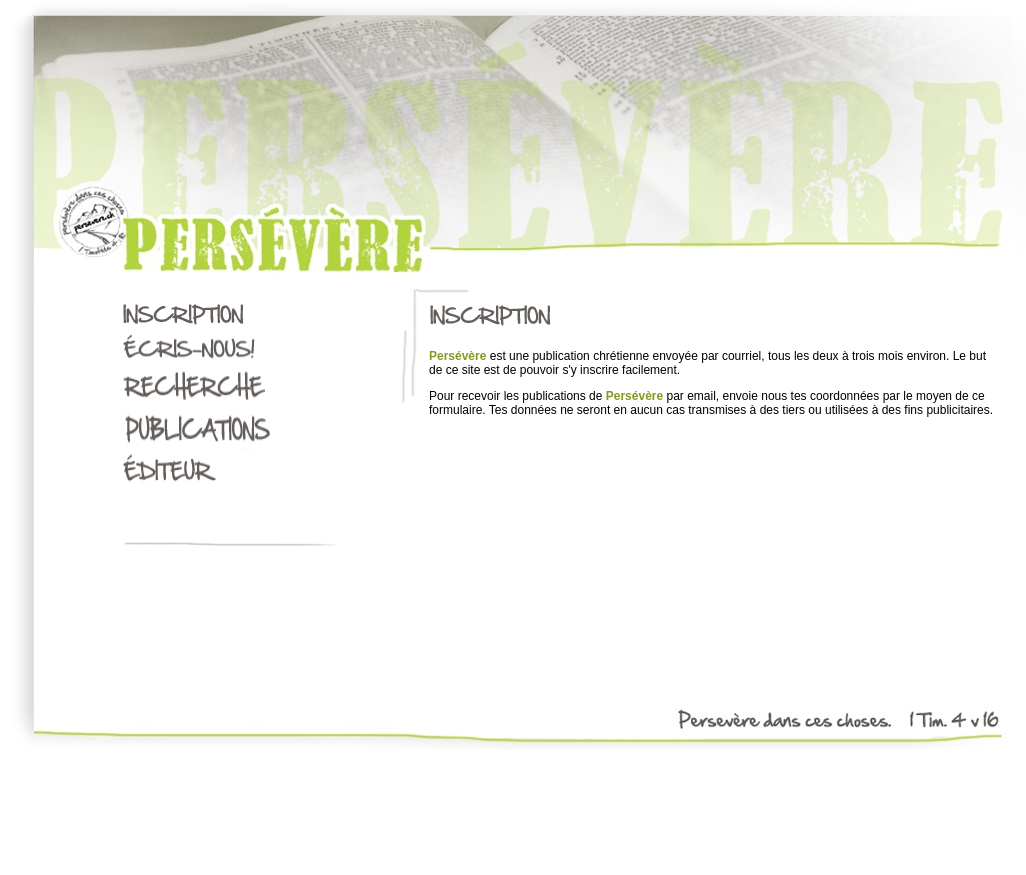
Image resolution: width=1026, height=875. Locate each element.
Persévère (457, 356)
